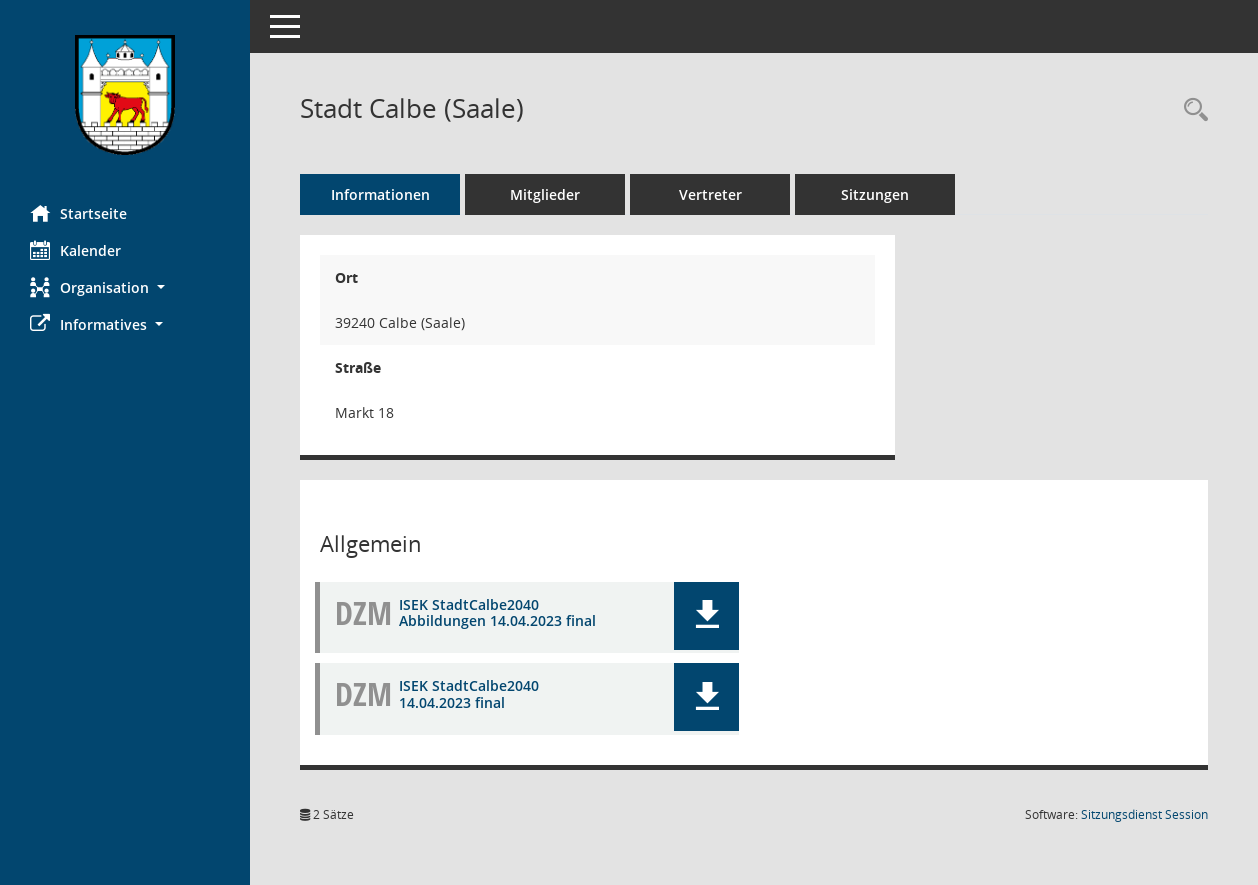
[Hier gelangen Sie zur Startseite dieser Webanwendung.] (125, 95)
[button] (125, 287)
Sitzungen (875, 194)
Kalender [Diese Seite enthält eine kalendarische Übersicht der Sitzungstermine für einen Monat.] (75, 250)
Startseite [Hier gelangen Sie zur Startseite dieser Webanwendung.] (78, 213)
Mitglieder (545, 194)
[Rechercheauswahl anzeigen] (1191, 110)
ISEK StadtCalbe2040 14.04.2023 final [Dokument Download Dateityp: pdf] (469, 694)
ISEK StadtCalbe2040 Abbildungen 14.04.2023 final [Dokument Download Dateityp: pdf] (497, 613)
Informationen (380, 194)
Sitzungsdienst (1144, 814)
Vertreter (710, 194)
